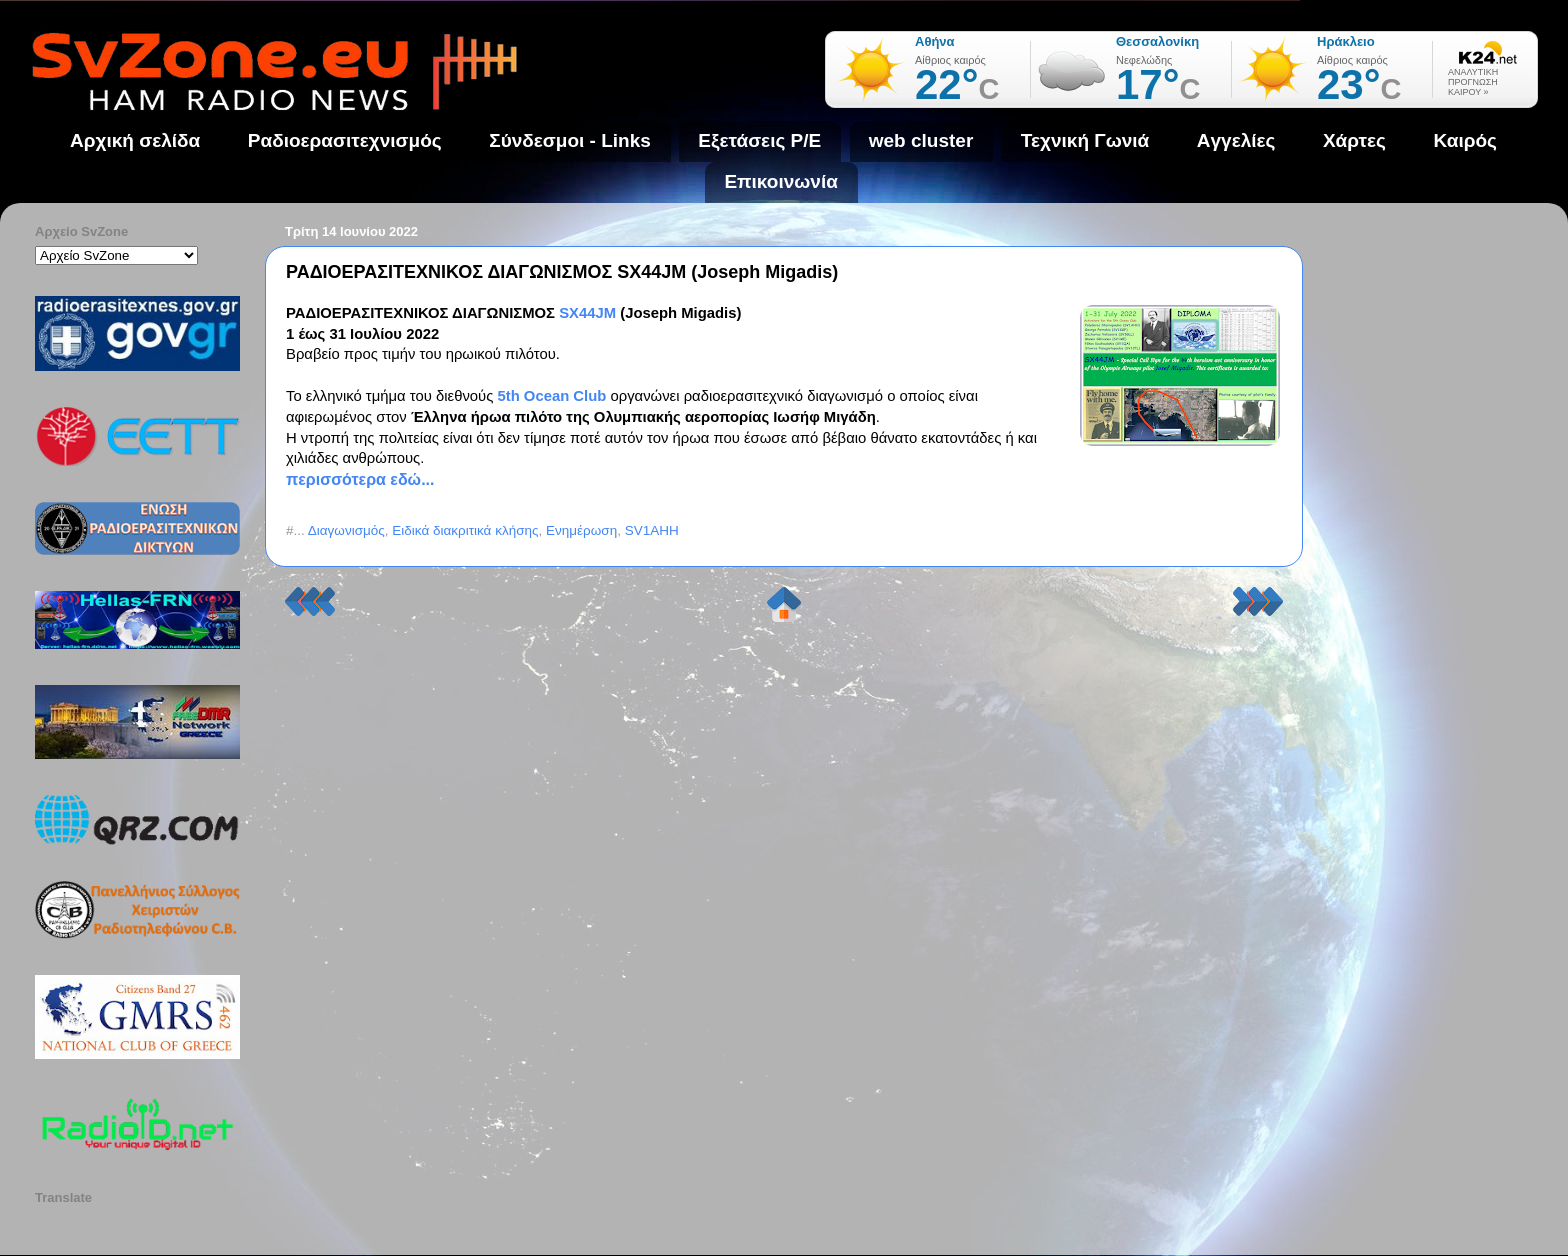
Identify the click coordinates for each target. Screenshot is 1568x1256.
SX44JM (589, 313)
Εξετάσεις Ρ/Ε (759, 140)
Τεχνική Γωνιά (1085, 140)
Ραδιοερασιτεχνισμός (345, 140)
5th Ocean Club (551, 396)
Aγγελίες (1236, 140)
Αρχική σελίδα (135, 140)
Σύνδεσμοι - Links (570, 140)
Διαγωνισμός (346, 530)
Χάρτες (1354, 140)
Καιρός (1465, 140)
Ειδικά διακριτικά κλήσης (465, 530)
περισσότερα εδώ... (360, 479)
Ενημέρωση (581, 530)
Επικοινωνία (781, 181)
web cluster (921, 140)
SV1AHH (652, 530)
